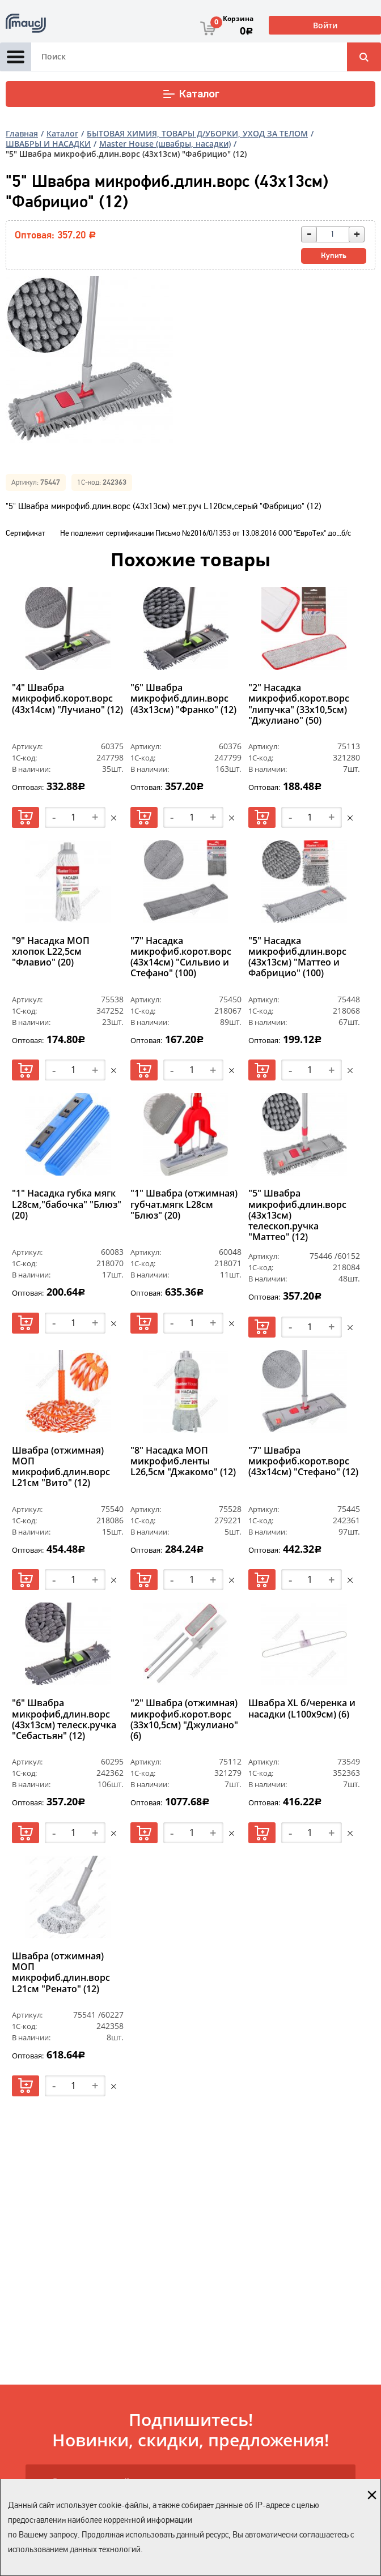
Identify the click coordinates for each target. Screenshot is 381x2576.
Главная (22, 133)
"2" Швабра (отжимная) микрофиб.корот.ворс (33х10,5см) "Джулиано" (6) (184, 1720)
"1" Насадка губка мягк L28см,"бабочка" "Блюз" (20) (66, 1204)
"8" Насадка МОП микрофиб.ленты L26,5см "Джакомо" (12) (183, 1461)
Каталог (190, 94)
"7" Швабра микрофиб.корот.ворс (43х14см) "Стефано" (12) (303, 1461)
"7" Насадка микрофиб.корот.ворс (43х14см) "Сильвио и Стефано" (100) (180, 957)
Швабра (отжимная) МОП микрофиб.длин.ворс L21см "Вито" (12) (61, 1467)
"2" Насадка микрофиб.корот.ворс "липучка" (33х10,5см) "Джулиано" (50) (298, 704)
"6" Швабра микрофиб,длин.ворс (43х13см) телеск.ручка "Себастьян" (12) (64, 1720)
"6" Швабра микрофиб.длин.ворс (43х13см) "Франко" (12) (183, 698)
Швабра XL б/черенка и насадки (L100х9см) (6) (301, 1709)
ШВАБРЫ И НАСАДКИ (48, 143)
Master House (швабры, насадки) (165, 143)
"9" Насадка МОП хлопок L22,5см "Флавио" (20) (51, 951)
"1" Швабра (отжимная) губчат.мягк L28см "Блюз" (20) (184, 1204)
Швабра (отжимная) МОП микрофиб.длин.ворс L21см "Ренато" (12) (61, 1973)
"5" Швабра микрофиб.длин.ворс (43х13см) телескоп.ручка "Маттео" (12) (297, 1215)
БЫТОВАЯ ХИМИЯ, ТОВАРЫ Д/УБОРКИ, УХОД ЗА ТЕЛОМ (197, 133)
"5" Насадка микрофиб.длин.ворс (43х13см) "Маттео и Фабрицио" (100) (297, 957)
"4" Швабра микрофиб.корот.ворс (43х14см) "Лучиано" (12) (67, 698)
